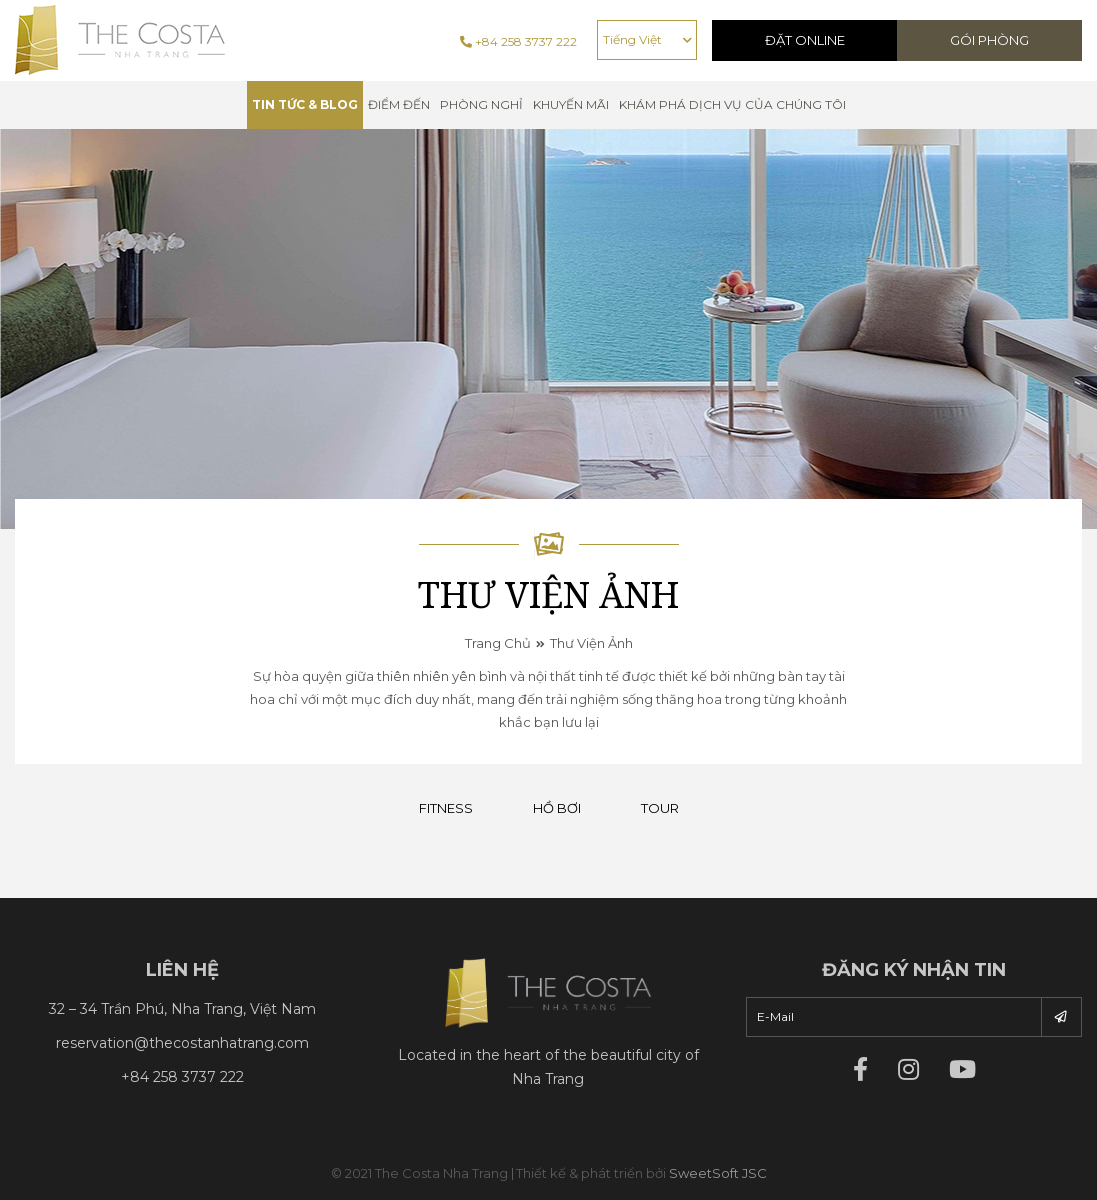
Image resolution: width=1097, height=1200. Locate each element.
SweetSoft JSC (718, 1173)
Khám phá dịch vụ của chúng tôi (732, 104)
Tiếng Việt (632, 39)
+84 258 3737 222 (518, 41)
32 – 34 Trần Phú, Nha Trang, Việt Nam (182, 1009)
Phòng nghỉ (481, 104)
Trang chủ (498, 643)
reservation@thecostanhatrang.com (182, 1043)
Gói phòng (989, 40)
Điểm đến (399, 104)
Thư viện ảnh (591, 643)
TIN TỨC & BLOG (305, 104)
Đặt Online (805, 40)
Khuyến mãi (571, 104)
